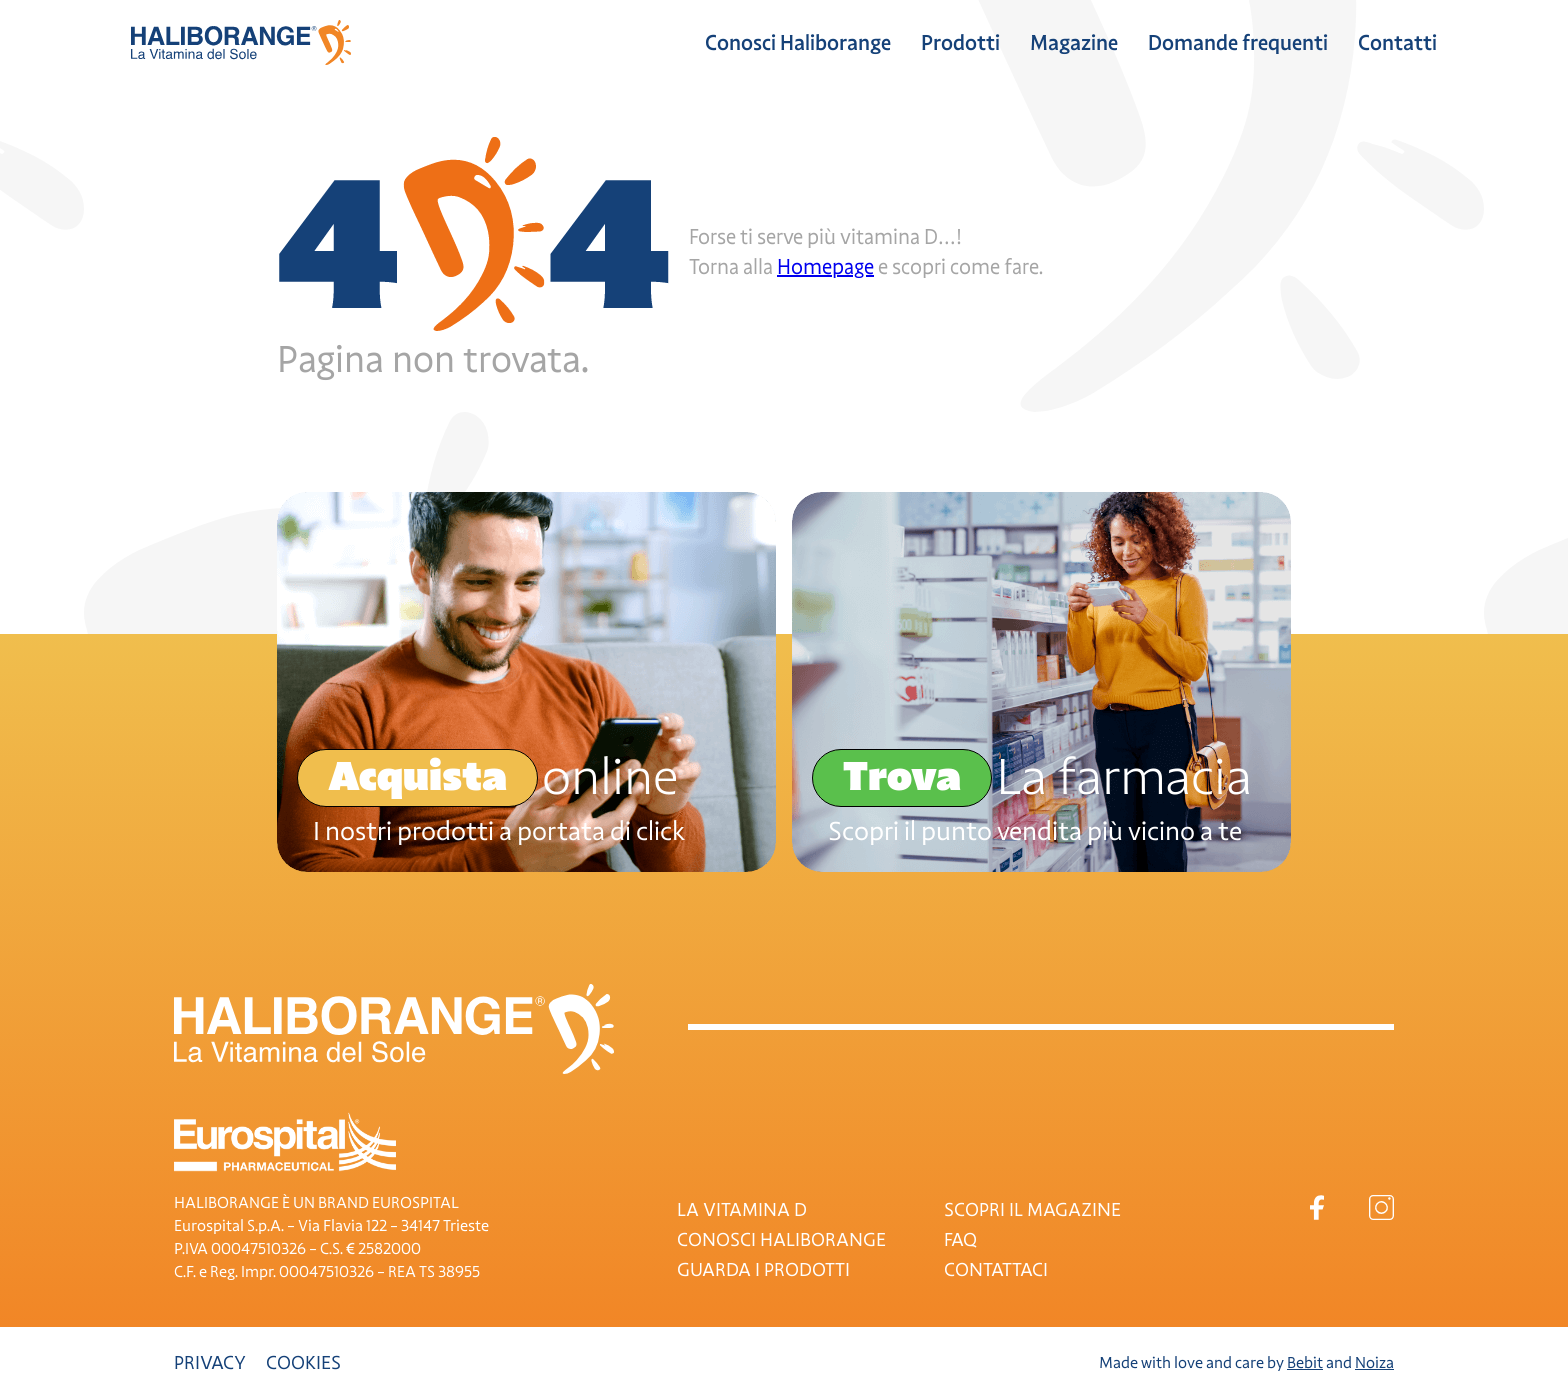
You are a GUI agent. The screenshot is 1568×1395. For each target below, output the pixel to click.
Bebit (1305, 1363)
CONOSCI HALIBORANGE (781, 1240)
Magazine (1074, 43)
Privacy (210, 1363)
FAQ (960, 1240)
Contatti (1397, 43)
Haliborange (241, 42)
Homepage (825, 267)
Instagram (1381, 1207)
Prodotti (960, 43)
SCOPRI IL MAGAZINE (1032, 1210)
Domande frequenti (1238, 43)
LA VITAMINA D (742, 1210)
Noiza (1374, 1363)
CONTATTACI (996, 1270)
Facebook (1316, 1207)
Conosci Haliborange (798, 43)
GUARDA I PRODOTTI (763, 1270)
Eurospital (285, 1142)
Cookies (303, 1363)
